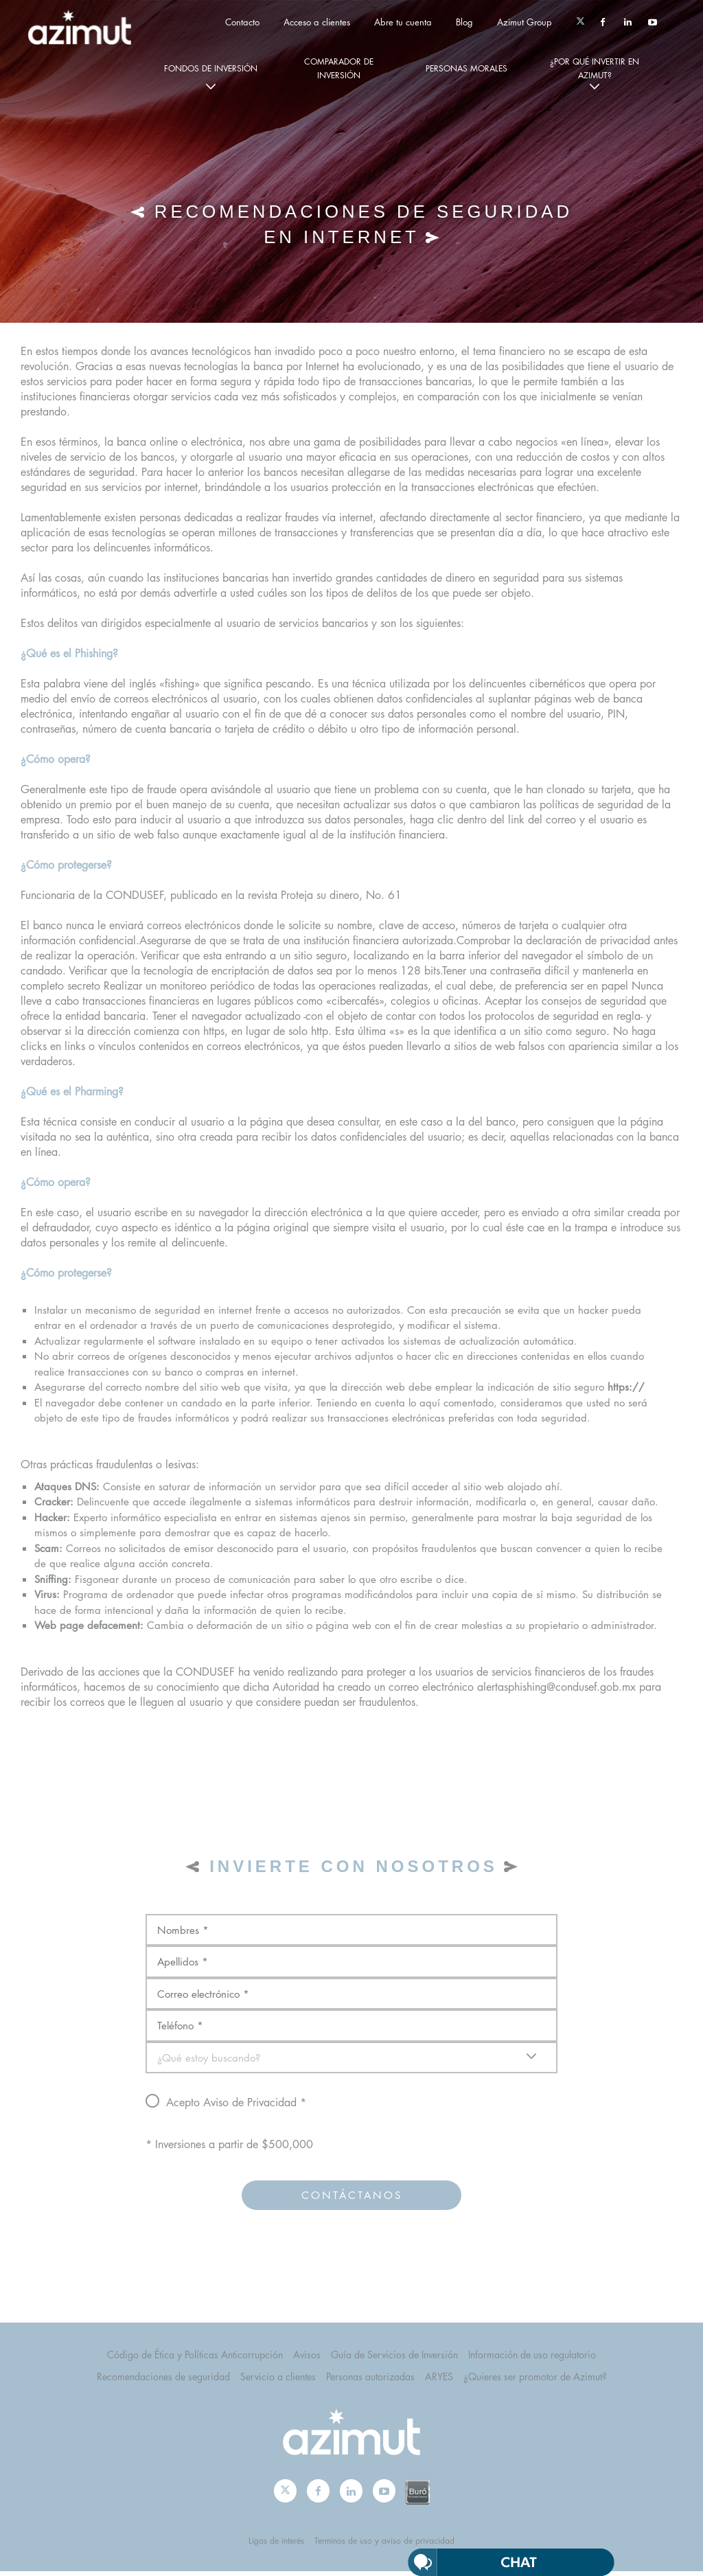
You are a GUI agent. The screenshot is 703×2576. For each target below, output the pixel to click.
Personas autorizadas (370, 2381)
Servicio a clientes (278, 2381)
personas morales (466, 68)
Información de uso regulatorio (532, 2358)
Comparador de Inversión (338, 68)
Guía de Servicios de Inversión (394, 2358)
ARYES (439, 2381)
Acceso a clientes (317, 21)
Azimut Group (524, 21)
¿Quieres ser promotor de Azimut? (535, 2381)
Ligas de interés (276, 2545)
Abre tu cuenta (403, 21)
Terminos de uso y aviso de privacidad (384, 2545)
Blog (464, 21)
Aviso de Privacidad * (254, 2107)
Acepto (294, 2105)
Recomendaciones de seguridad (163, 2381)
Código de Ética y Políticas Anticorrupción (195, 2358)
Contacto (242, 21)
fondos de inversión (210, 68)
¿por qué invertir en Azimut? (594, 68)
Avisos (307, 2358)
